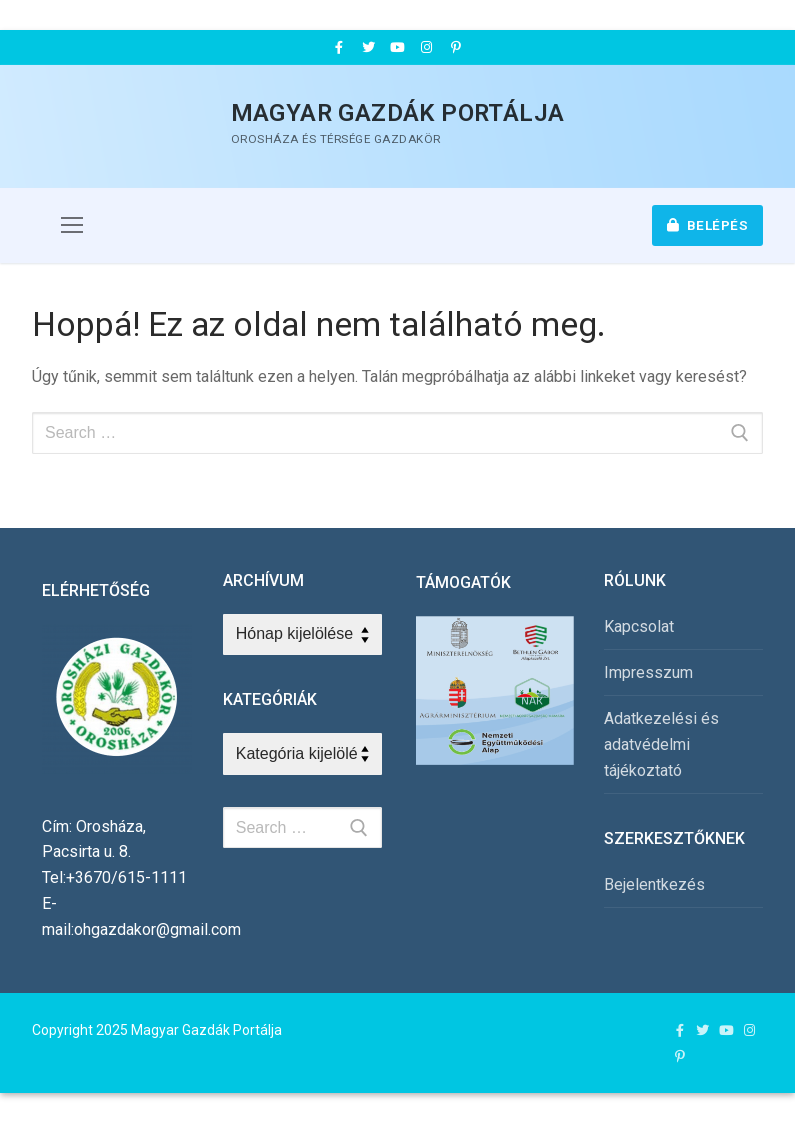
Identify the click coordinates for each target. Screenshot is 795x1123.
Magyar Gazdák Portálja (398, 113)
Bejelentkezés (654, 884)
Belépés (708, 225)
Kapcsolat (639, 626)
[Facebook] (338, 47)
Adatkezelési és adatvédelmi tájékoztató (661, 744)
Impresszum (648, 672)
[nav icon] (72, 226)
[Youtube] (397, 47)
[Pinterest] (456, 47)
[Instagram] (426, 47)
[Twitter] (367, 47)
